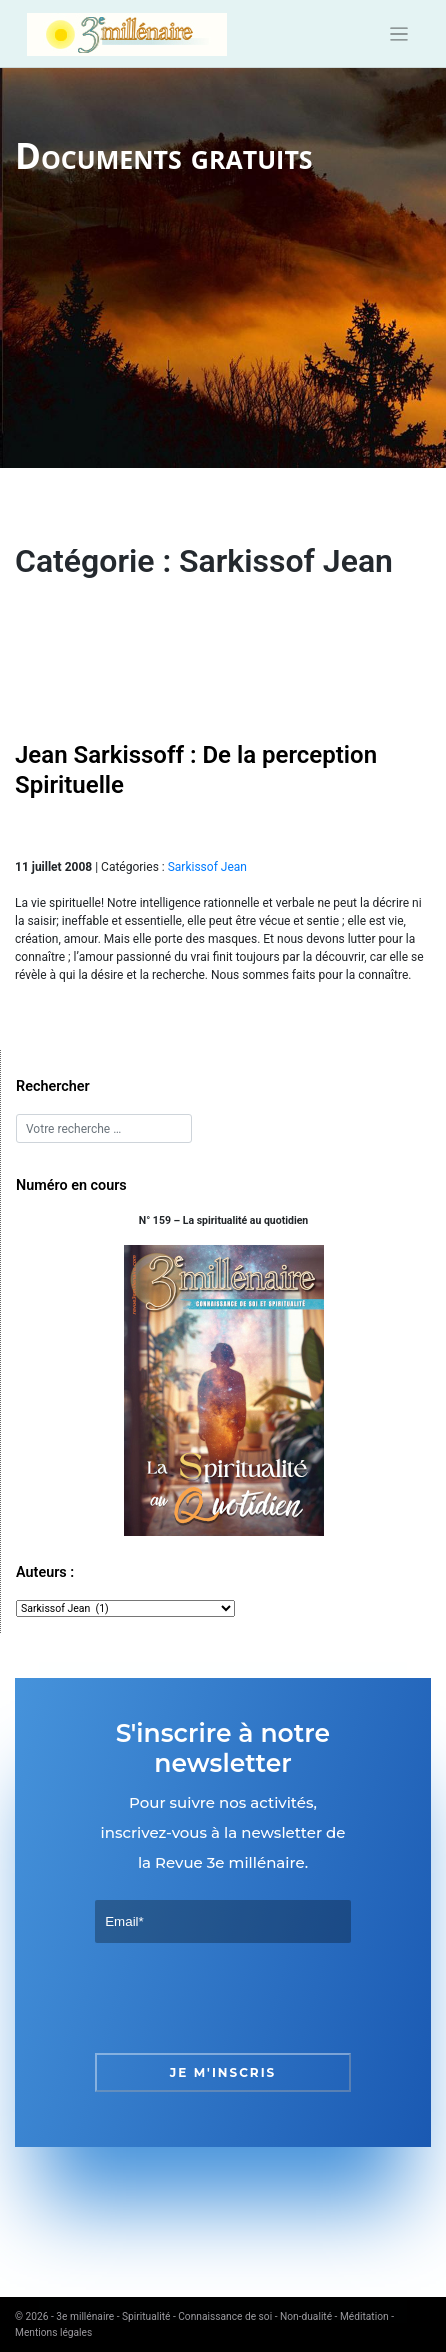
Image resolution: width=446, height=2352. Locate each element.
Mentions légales (53, 2332)
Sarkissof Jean (207, 867)
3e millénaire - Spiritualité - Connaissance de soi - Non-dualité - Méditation (222, 2316)
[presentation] (247, 1998)
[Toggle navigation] (399, 34)
